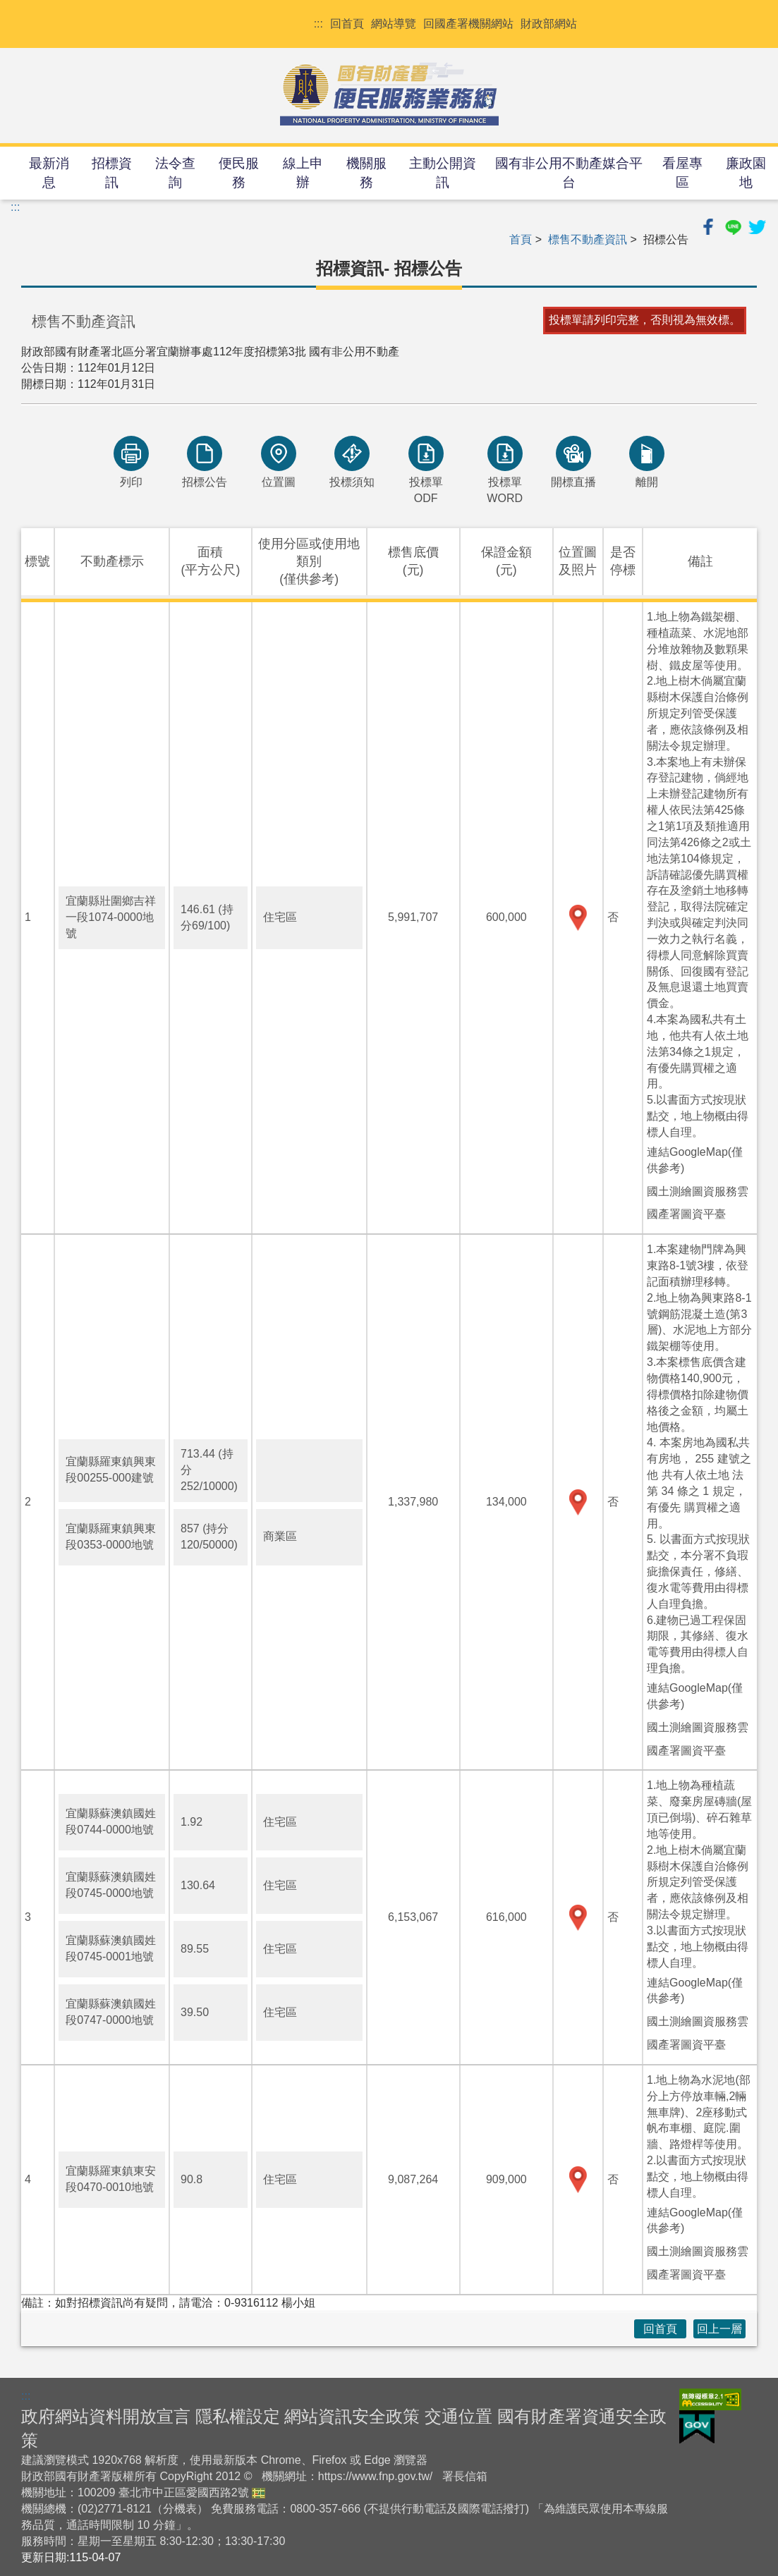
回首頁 (347, 24)
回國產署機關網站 (468, 24)
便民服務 (239, 173)
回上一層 (719, 2329)
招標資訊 (112, 173)
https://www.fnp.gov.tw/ (375, 2476)
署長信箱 (464, 2476)
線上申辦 (303, 173)
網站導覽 (393, 24)
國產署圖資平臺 (686, 1214)
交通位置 (458, 2416)
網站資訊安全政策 (352, 2416)
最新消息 (49, 173)
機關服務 (366, 173)
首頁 (520, 239)
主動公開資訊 (442, 173)
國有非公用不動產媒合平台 (569, 173)
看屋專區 (682, 173)
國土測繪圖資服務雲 (697, 1191)
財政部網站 (549, 24)
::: (318, 24)
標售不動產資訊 (587, 239)
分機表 (180, 2509)
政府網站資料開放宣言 (105, 2416)
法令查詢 (175, 173)
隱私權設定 (237, 2416)
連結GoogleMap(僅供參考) (695, 1160)
